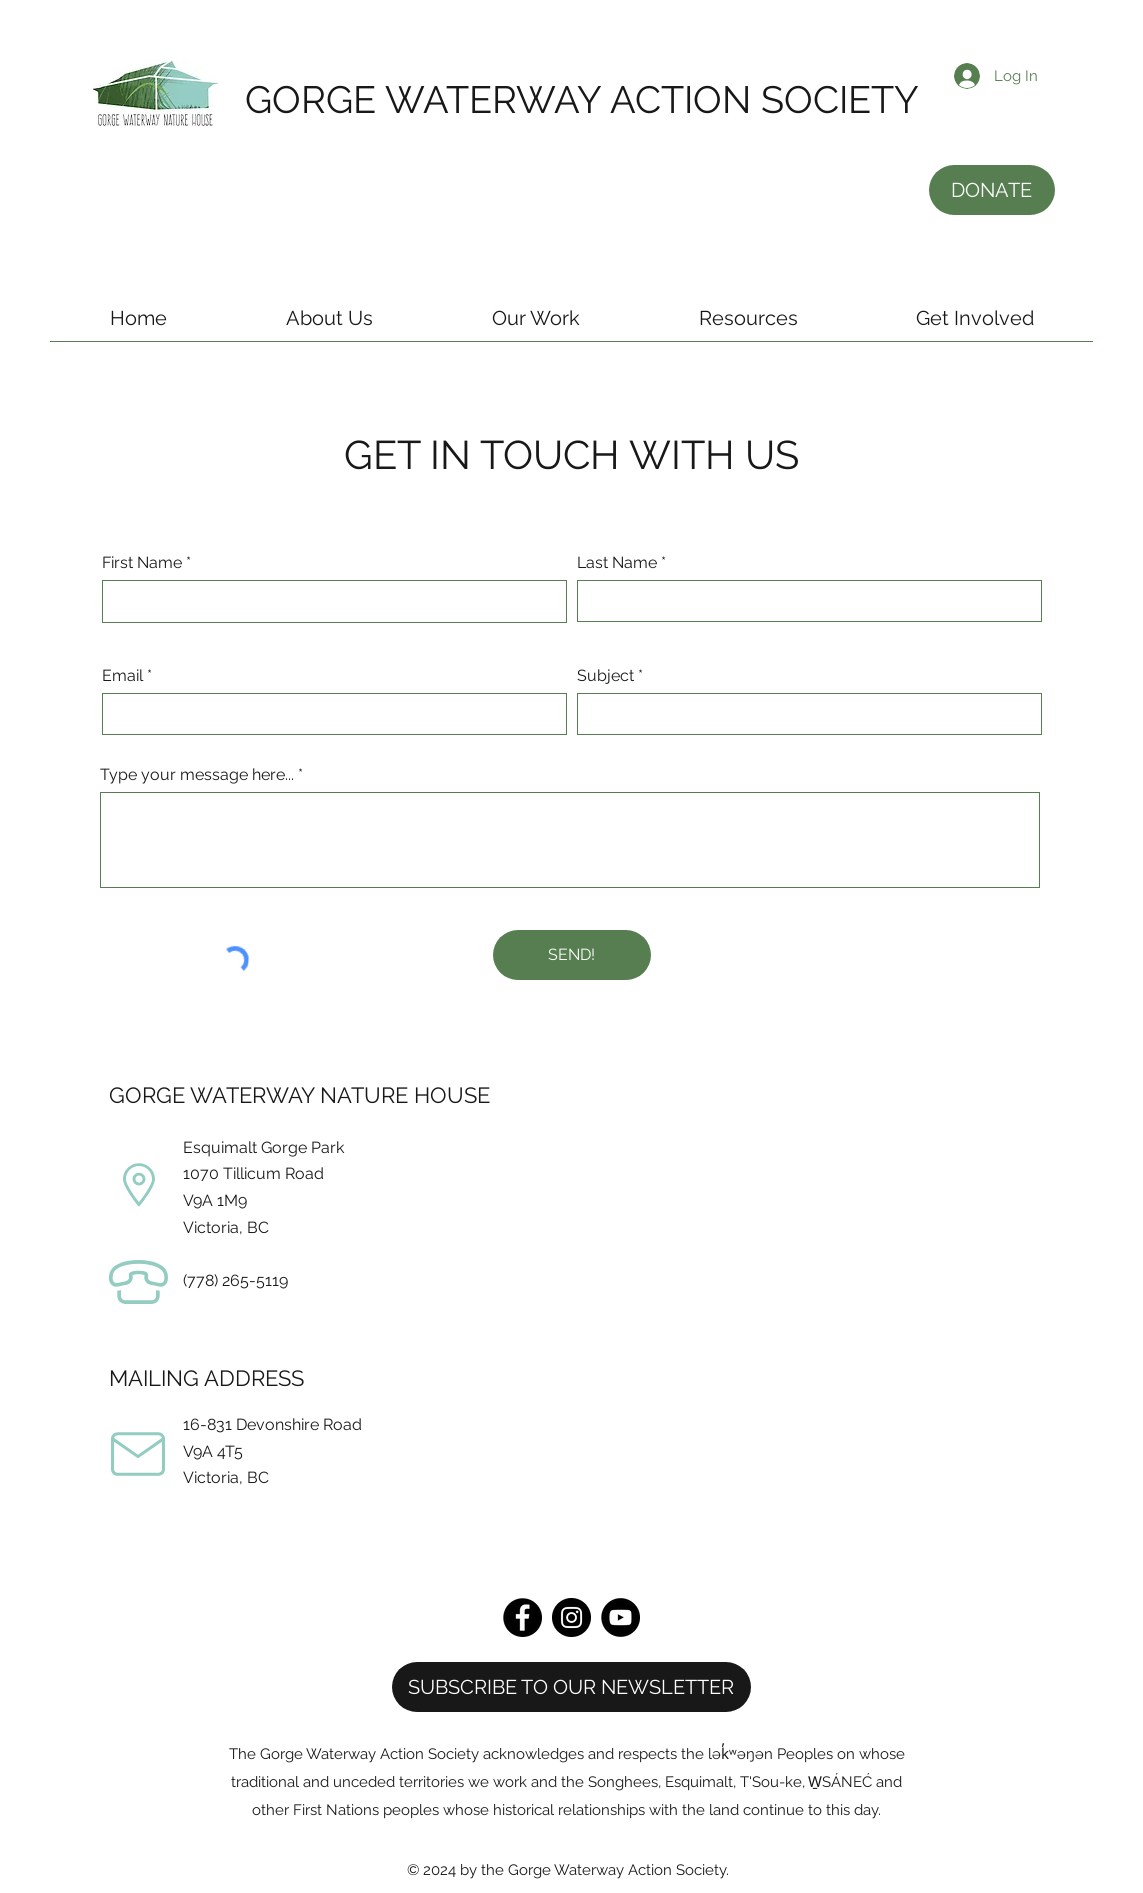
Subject (605, 676)
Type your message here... (197, 775)
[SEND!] (572, 955)
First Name (142, 563)
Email (122, 676)
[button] (329, 325)
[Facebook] (522, 1617)
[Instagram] (571, 1617)
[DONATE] (992, 190)
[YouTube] (620, 1617)
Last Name (617, 563)
